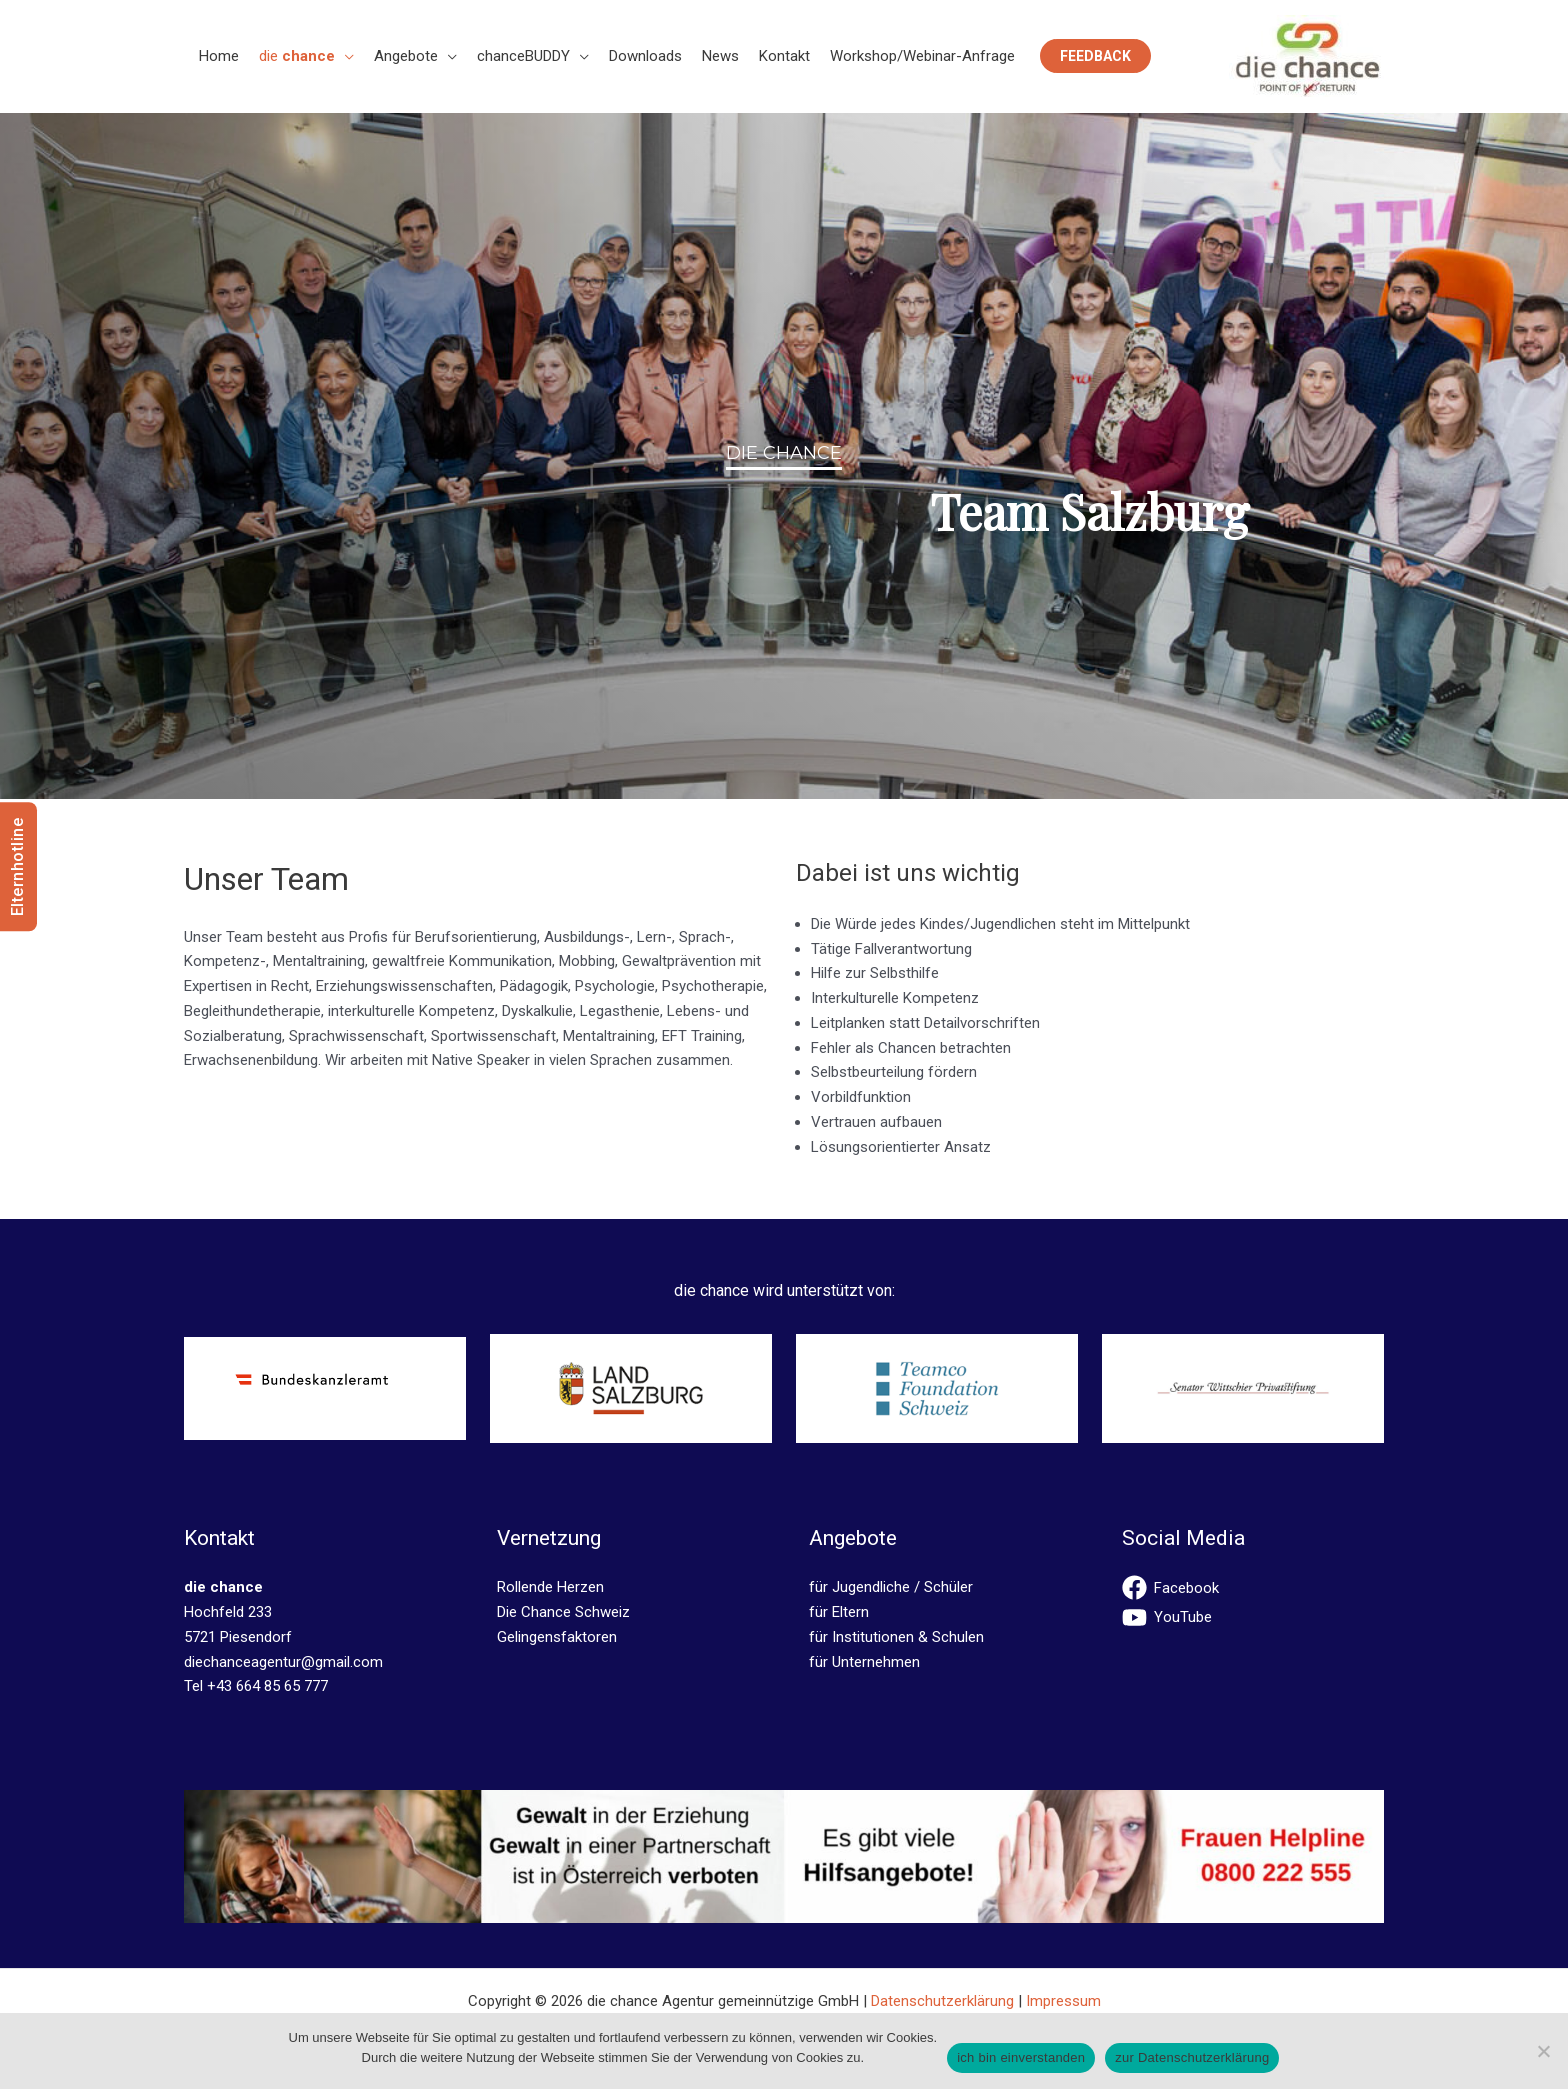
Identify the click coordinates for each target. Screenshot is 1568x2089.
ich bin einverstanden (1021, 2057)
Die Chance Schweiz (563, 1612)
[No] (1543, 2051)
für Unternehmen (864, 1662)
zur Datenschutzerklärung (1192, 2057)
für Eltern (839, 1612)
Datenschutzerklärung (942, 2001)
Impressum (1063, 2001)
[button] (344, 56)
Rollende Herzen (550, 1587)
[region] (784, 456)
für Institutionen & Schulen (896, 1637)
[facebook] (1253, 1587)
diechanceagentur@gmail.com (283, 1662)
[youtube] (1253, 1617)
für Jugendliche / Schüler (891, 1587)
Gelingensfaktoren (557, 1637)
